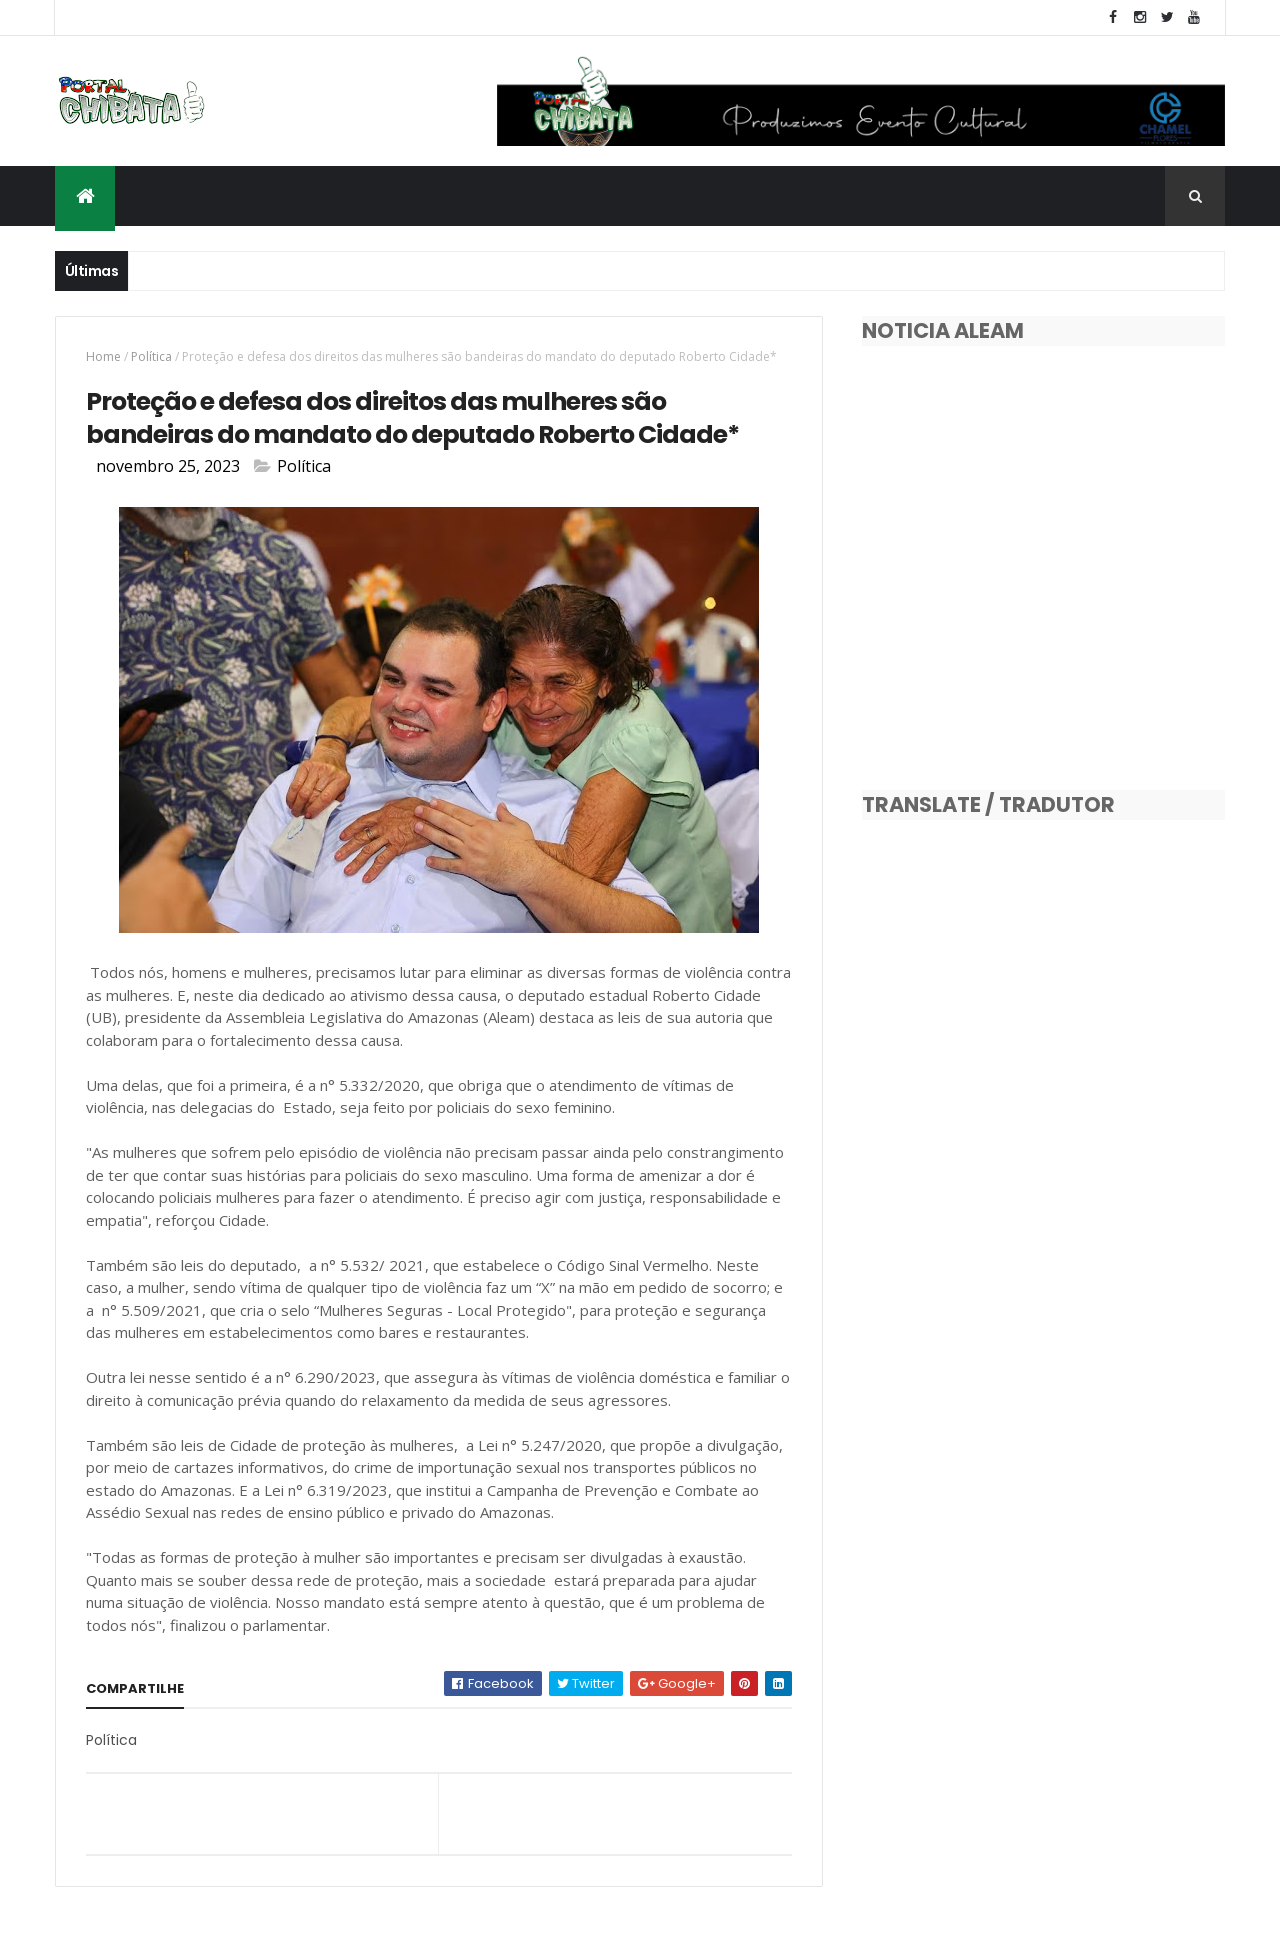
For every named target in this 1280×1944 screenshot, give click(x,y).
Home (103, 356)
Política (151, 356)
